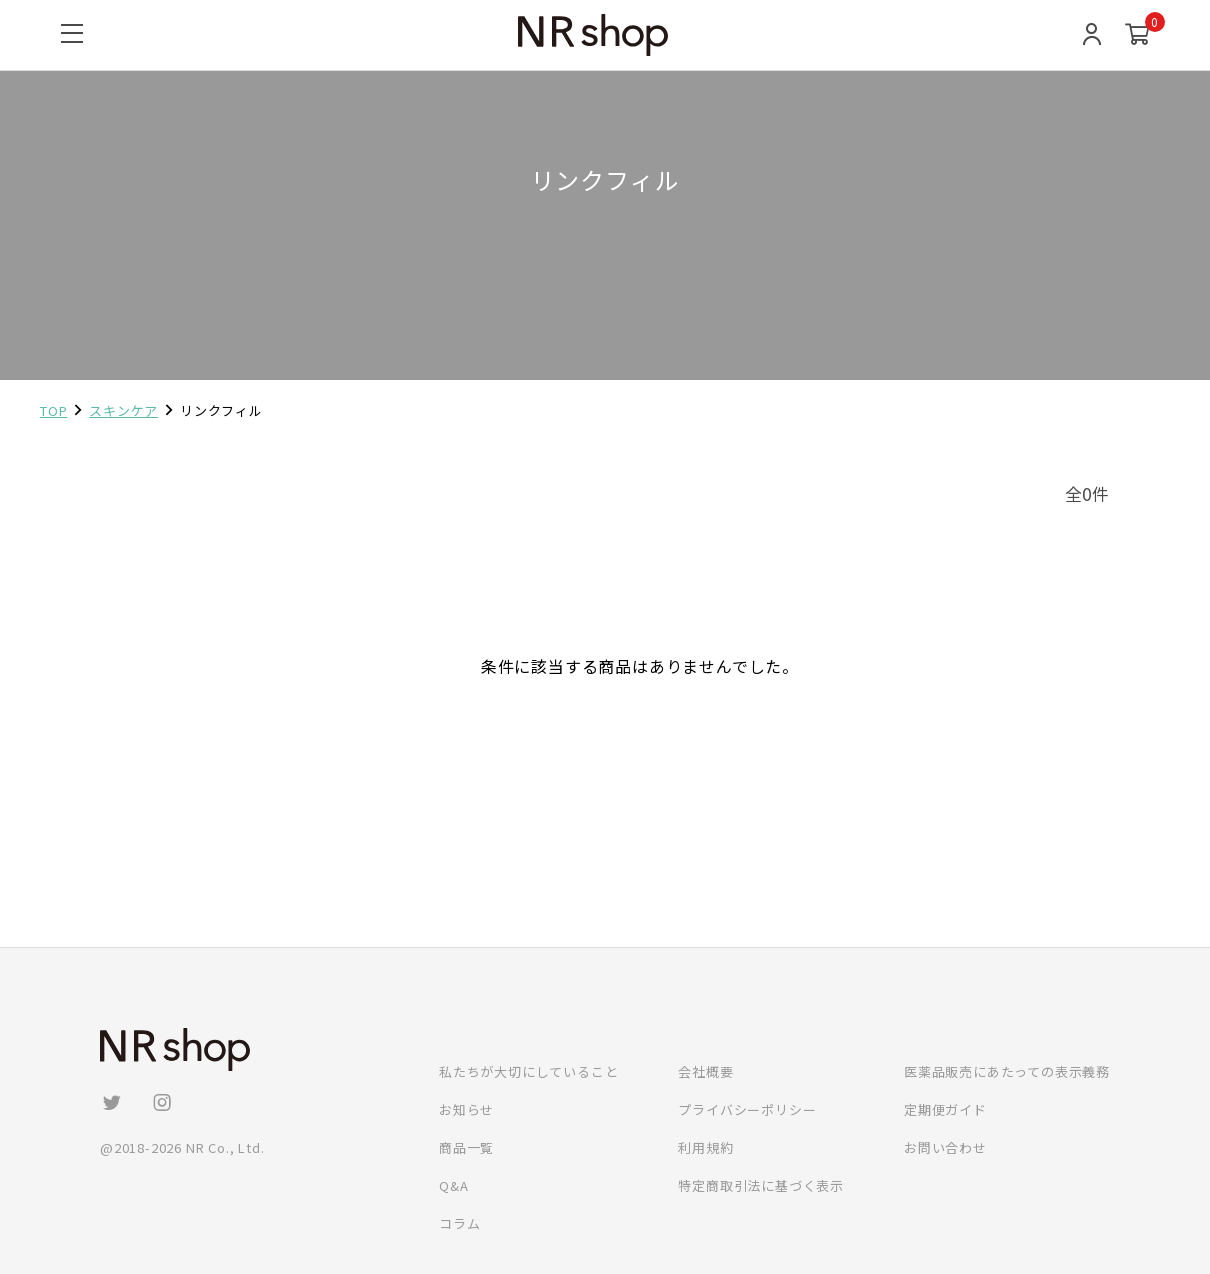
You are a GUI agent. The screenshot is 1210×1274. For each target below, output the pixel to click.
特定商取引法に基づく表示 (761, 1185)
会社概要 (705, 1071)
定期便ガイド (945, 1109)
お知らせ (466, 1109)
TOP (53, 410)
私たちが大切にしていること (528, 1071)
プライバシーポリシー (747, 1109)
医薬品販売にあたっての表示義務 (1007, 1071)
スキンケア (123, 410)
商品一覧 (466, 1147)
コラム (459, 1223)
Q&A (453, 1185)
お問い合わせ (945, 1147)
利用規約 (705, 1147)
